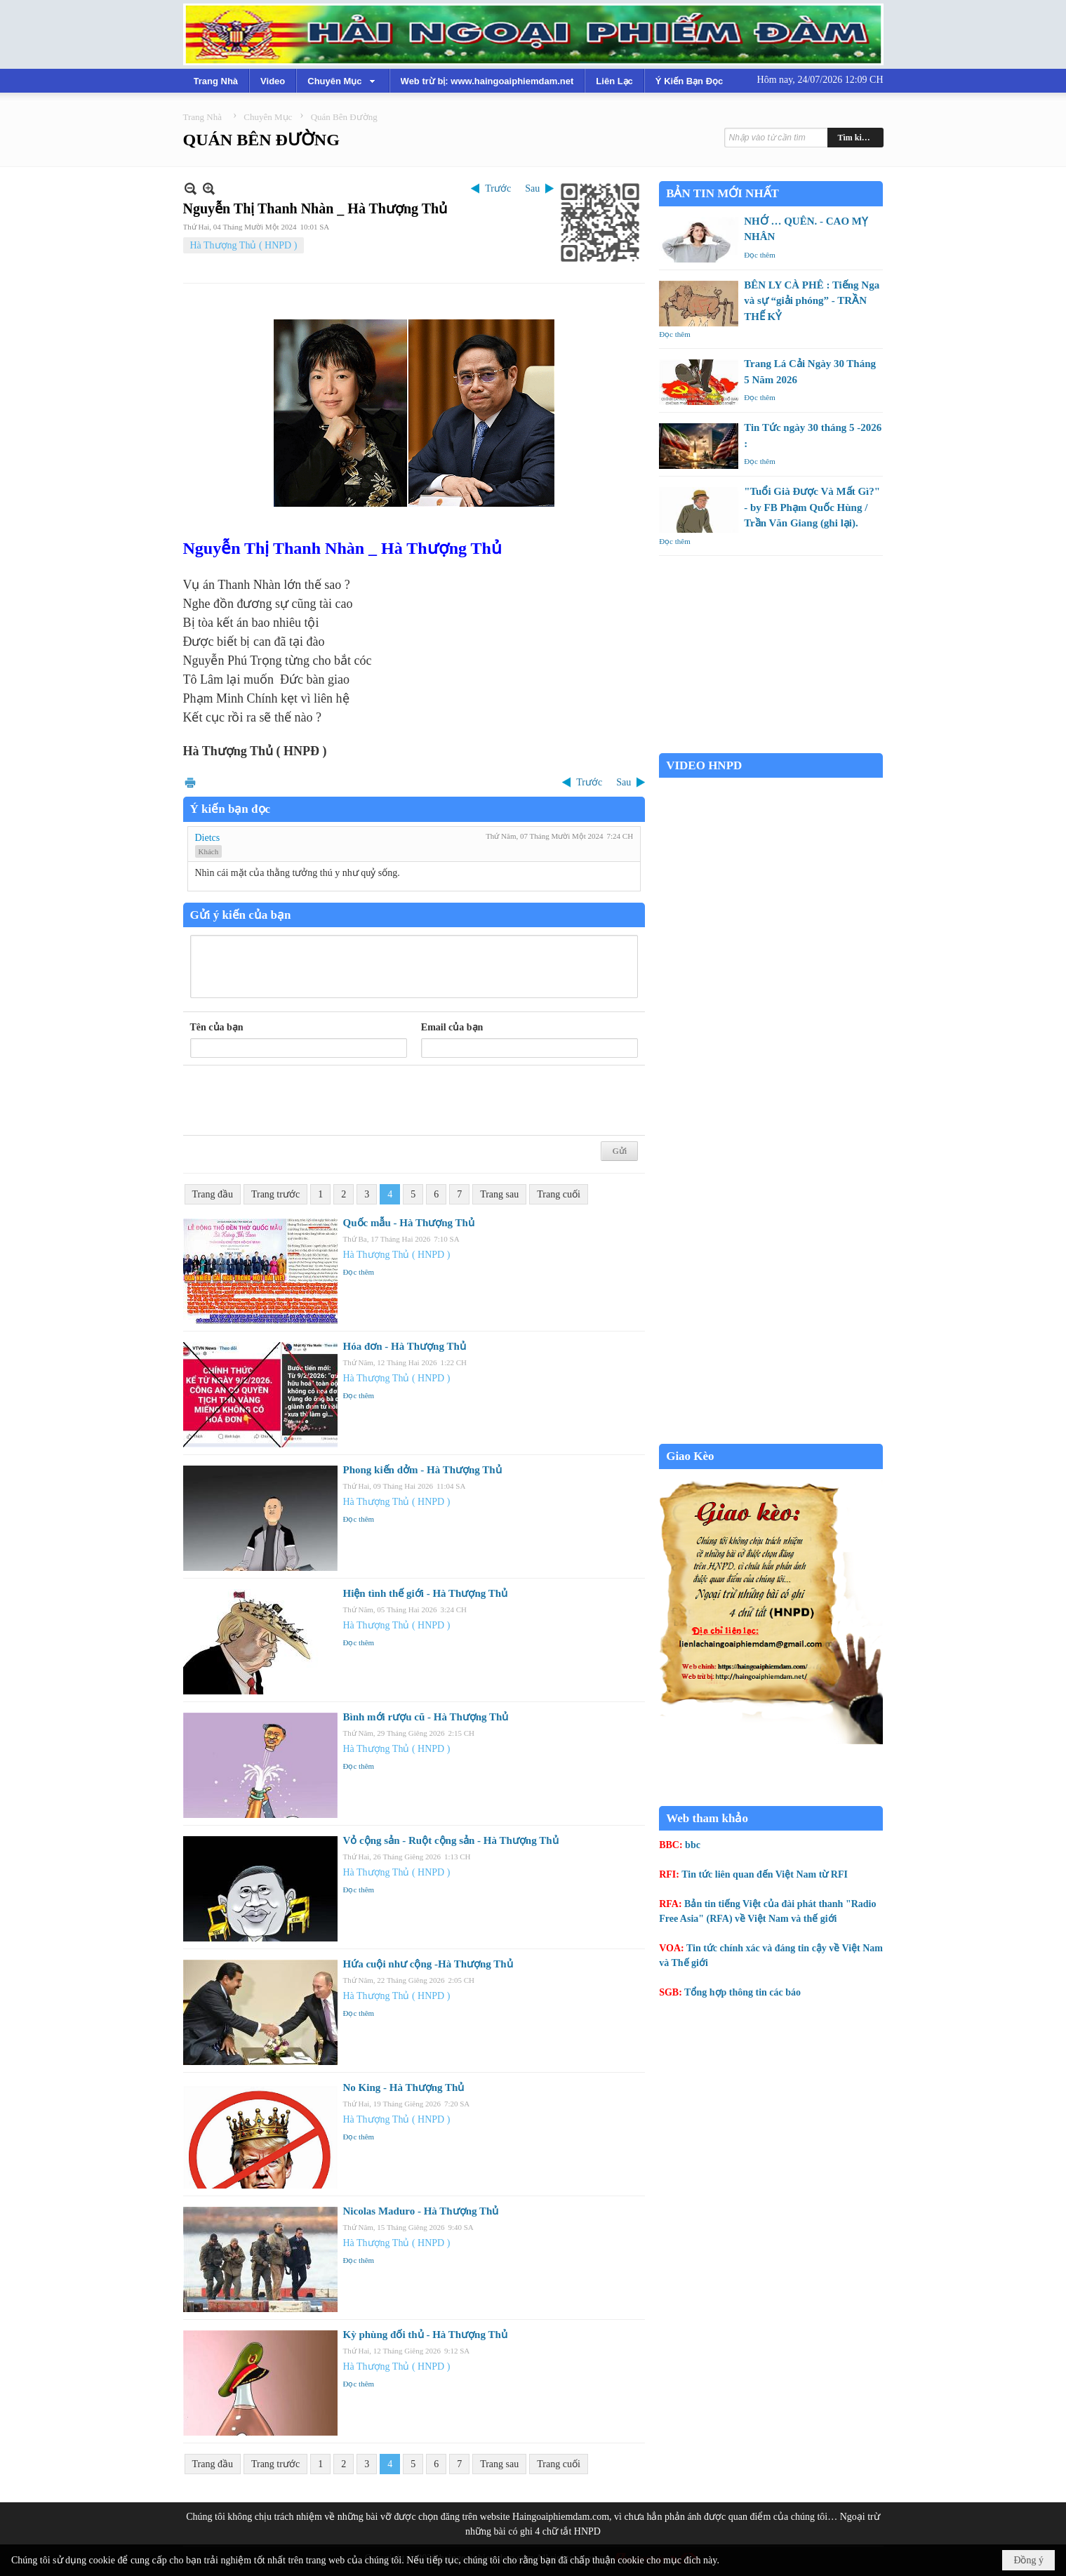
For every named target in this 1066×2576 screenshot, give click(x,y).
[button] (342, 81)
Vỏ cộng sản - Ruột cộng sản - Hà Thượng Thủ (451, 1840)
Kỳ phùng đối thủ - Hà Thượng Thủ (425, 2334)
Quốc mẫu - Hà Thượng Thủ (408, 1222)
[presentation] (297, 1100)
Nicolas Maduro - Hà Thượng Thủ (421, 2211)
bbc (692, 1845)
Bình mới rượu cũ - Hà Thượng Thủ (426, 1716)
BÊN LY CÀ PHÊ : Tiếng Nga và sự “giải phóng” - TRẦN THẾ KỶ (811, 300)
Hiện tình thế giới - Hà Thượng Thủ (425, 1593)
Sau (532, 188)
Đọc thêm (359, 1272)
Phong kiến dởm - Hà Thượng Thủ (422, 1469)
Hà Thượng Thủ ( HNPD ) (244, 245)
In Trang (190, 782)
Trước (498, 188)
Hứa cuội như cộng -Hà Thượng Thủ (428, 1964)
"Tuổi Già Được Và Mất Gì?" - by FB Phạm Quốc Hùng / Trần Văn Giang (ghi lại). (812, 507)
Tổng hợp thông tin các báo (742, 1992)
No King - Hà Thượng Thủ (404, 2087)
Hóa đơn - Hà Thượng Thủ (404, 1346)
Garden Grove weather (771, 745)
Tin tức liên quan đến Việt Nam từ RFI (764, 1874)
